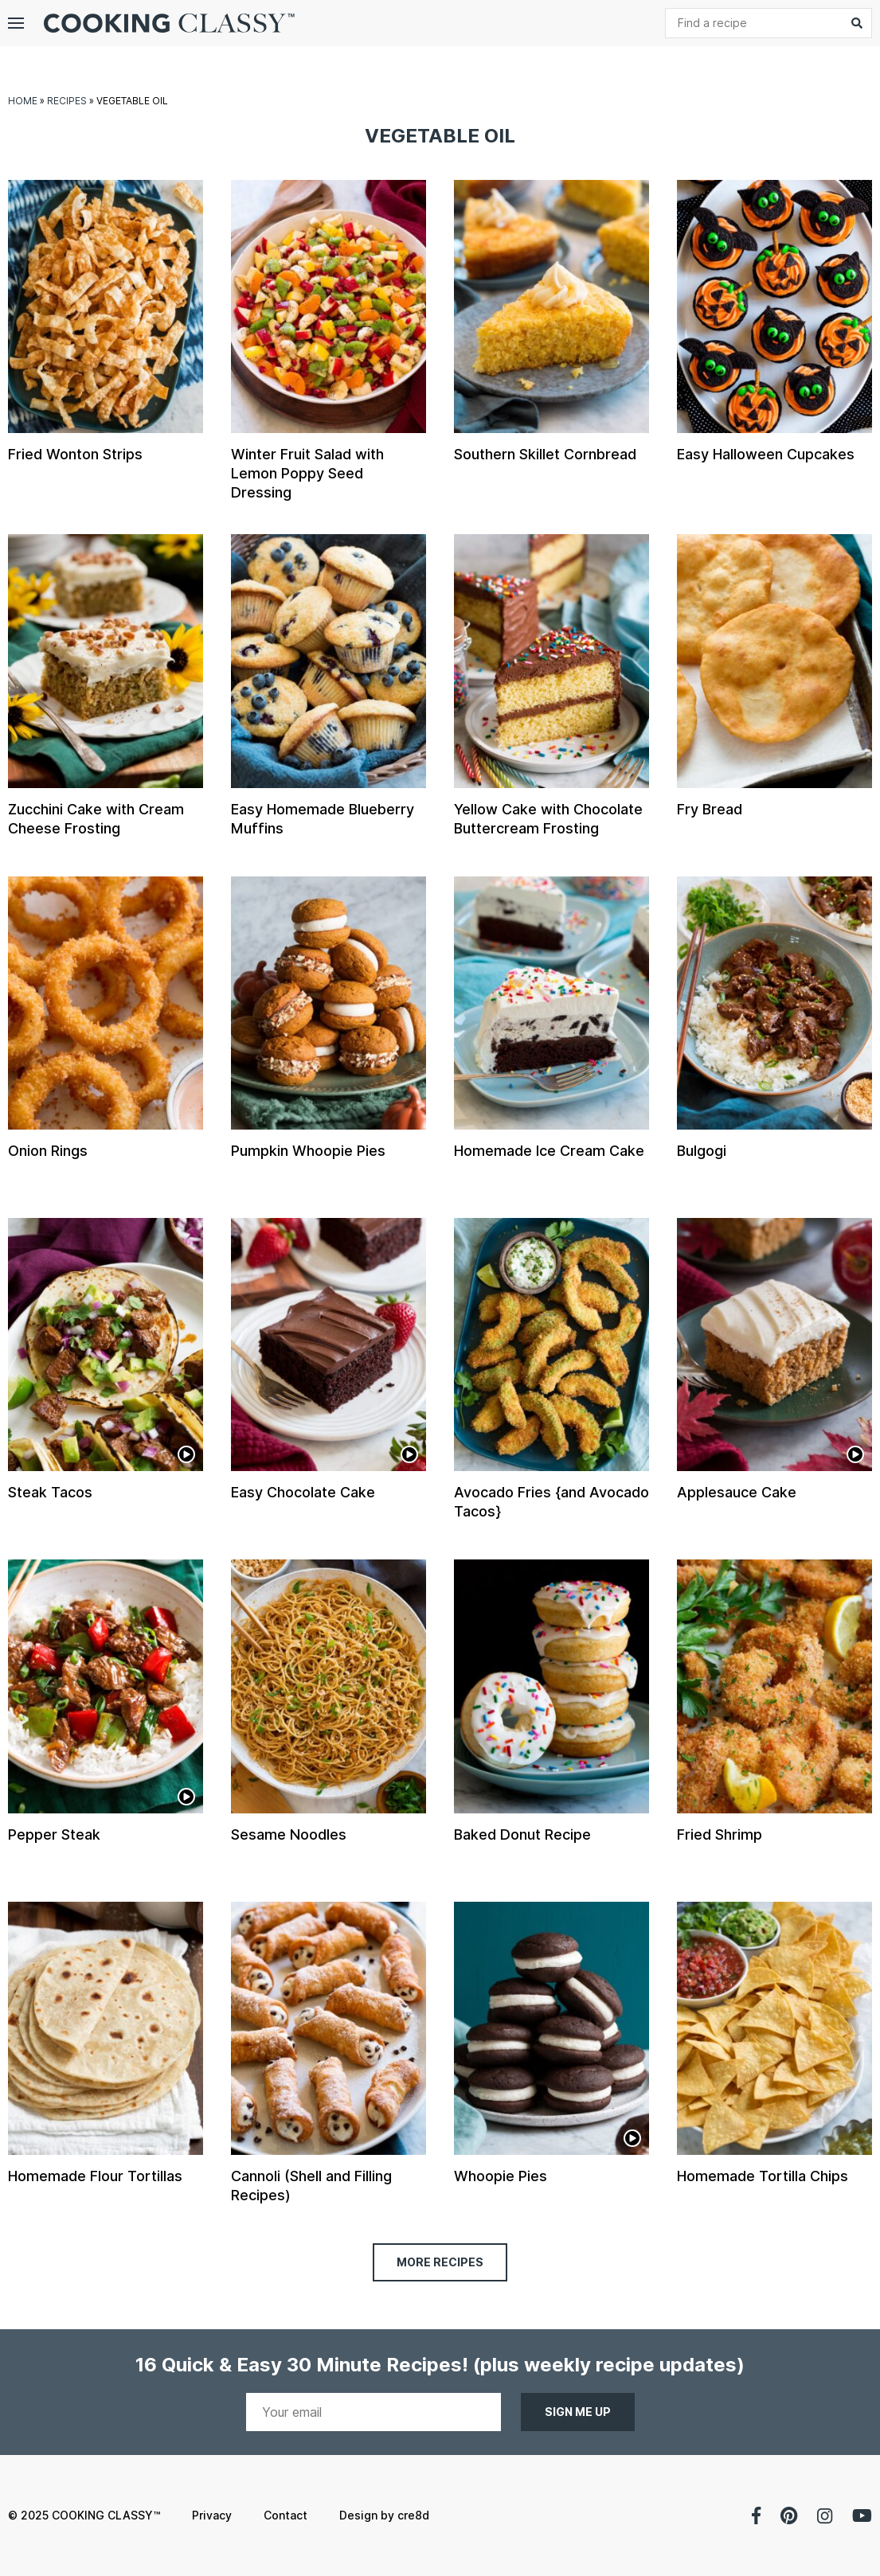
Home (22, 101)
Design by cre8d (384, 2515)
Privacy (212, 2515)
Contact (285, 2515)
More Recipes (440, 2262)
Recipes (67, 101)
